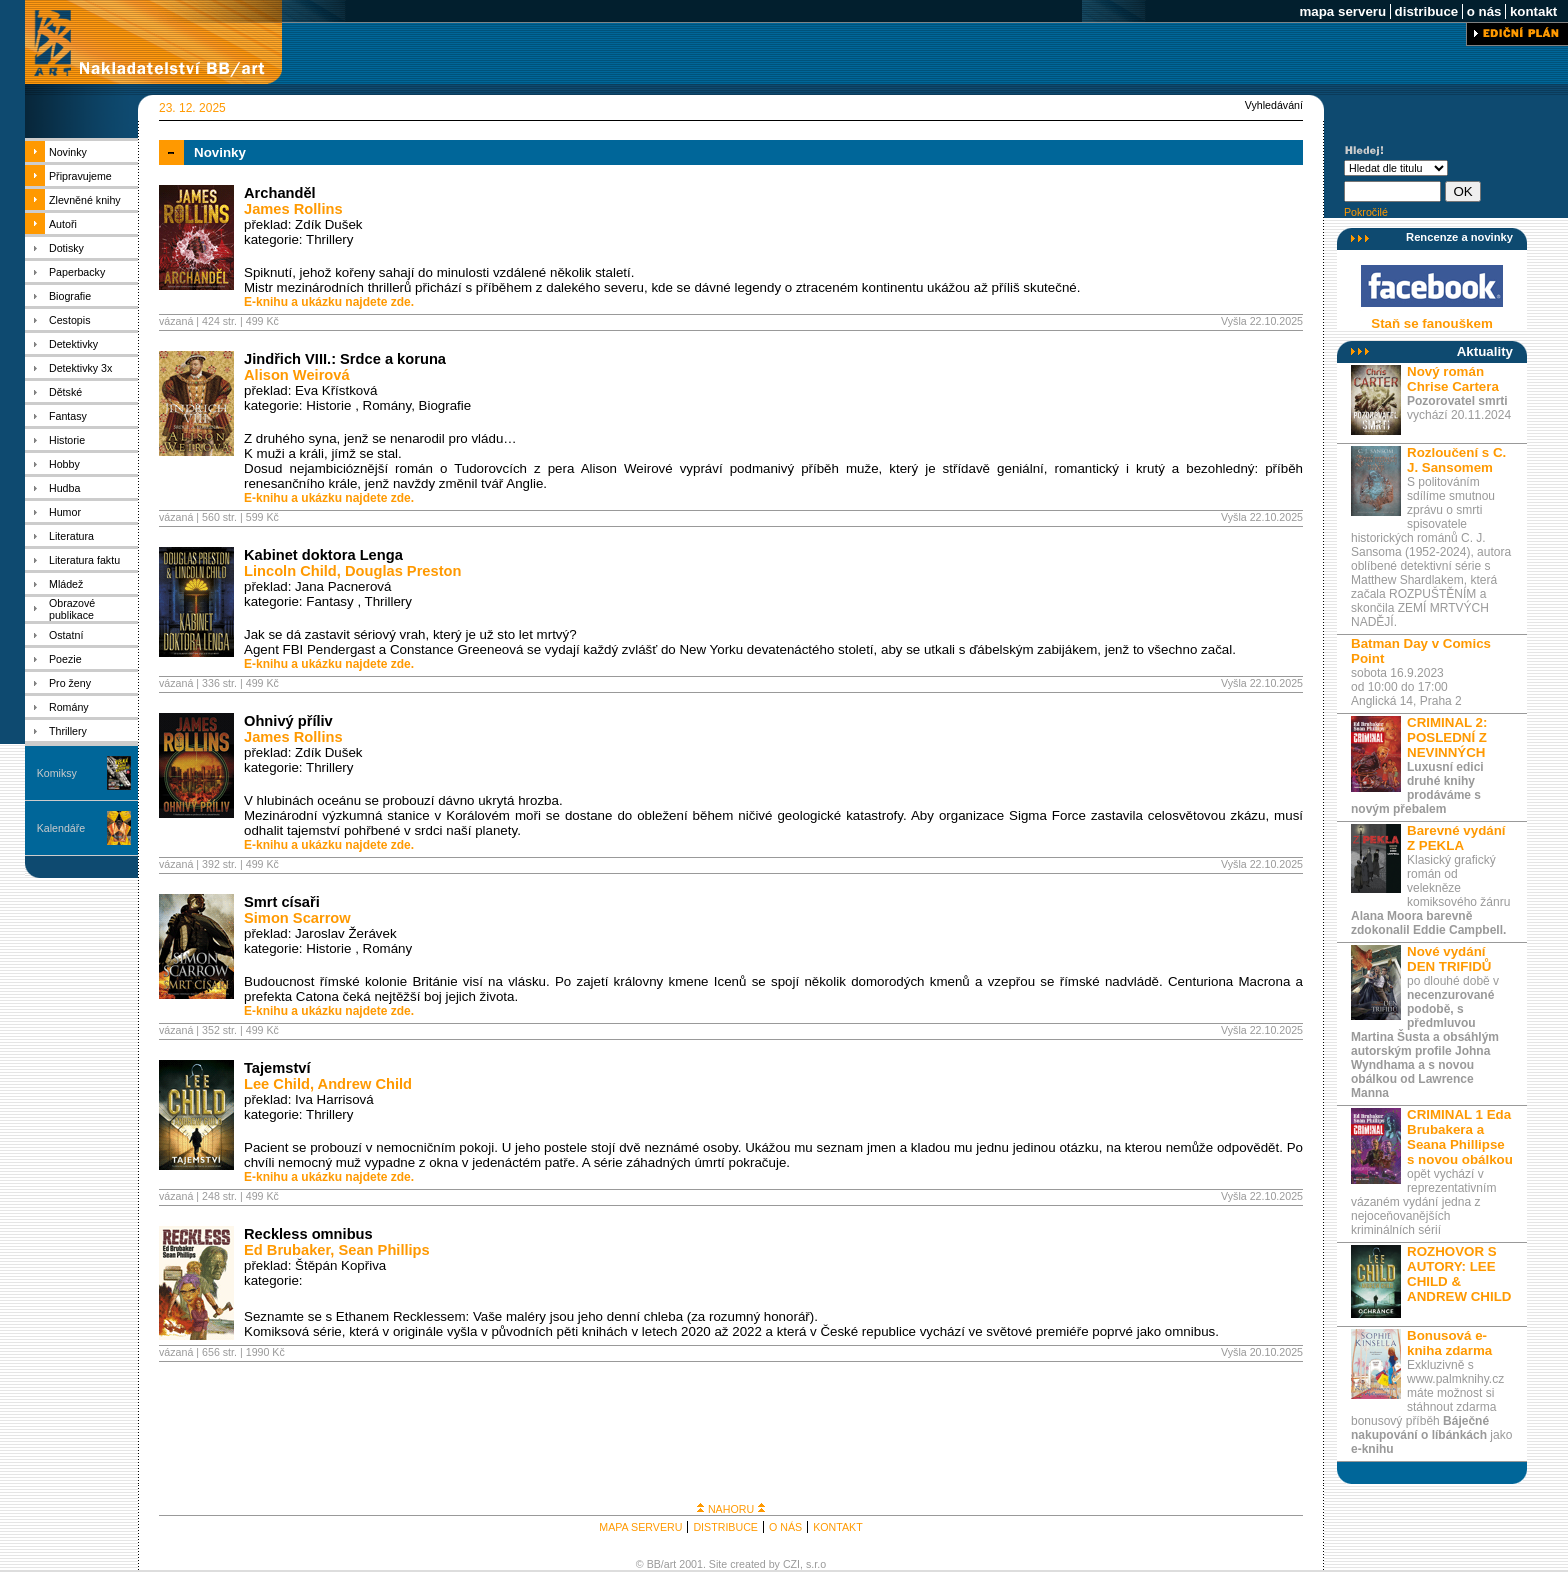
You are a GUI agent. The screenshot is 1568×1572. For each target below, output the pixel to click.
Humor (65, 512)
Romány (69, 707)
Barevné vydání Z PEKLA (1456, 838)
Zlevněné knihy (85, 200)
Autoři (63, 224)
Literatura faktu (84, 560)
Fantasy (68, 416)
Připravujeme (80, 176)
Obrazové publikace (72, 609)
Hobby (64, 464)
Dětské (65, 392)
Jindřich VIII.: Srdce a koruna (345, 359)
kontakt (1533, 11)
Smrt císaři (282, 902)
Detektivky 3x (80, 368)
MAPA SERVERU (640, 1527)
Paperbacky (77, 272)
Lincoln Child (290, 571)
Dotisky (66, 248)
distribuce (1426, 11)
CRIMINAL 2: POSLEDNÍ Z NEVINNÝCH (1447, 737)
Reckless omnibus (308, 1234)
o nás (1484, 11)
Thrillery (68, 731)
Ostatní (66, 635)
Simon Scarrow (297, 918)
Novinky (68, 152)
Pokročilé (1366, 212)
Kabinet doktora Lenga (323, 555)
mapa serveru (1343, 11)
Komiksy (57, 773)
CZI (791, 1564)
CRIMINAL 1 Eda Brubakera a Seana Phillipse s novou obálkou (1460, 1137)
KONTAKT (838, 1527)
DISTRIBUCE (725, 1527)
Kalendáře (61, 828)
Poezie (65, 659)
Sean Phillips (384, 1250)
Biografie (70, 296)
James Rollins (293, 209)
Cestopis (69, 320)
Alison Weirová (297, 375)
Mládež (66, 584)
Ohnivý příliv (288, 721)
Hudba (64, 488)
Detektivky (73, 344)
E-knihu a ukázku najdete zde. (329, 302)
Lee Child (277, 1084)
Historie (67, 440)
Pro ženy (70, 683)
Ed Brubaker (287, 1250)
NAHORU (731, 1509)
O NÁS (785, 1527)
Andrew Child (365, 1084)
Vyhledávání (1274, 105)
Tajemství (277, 1068)
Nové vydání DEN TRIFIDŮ (1449, 959)
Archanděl (280, 193)
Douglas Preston (403, 571)
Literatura (71, 536)
